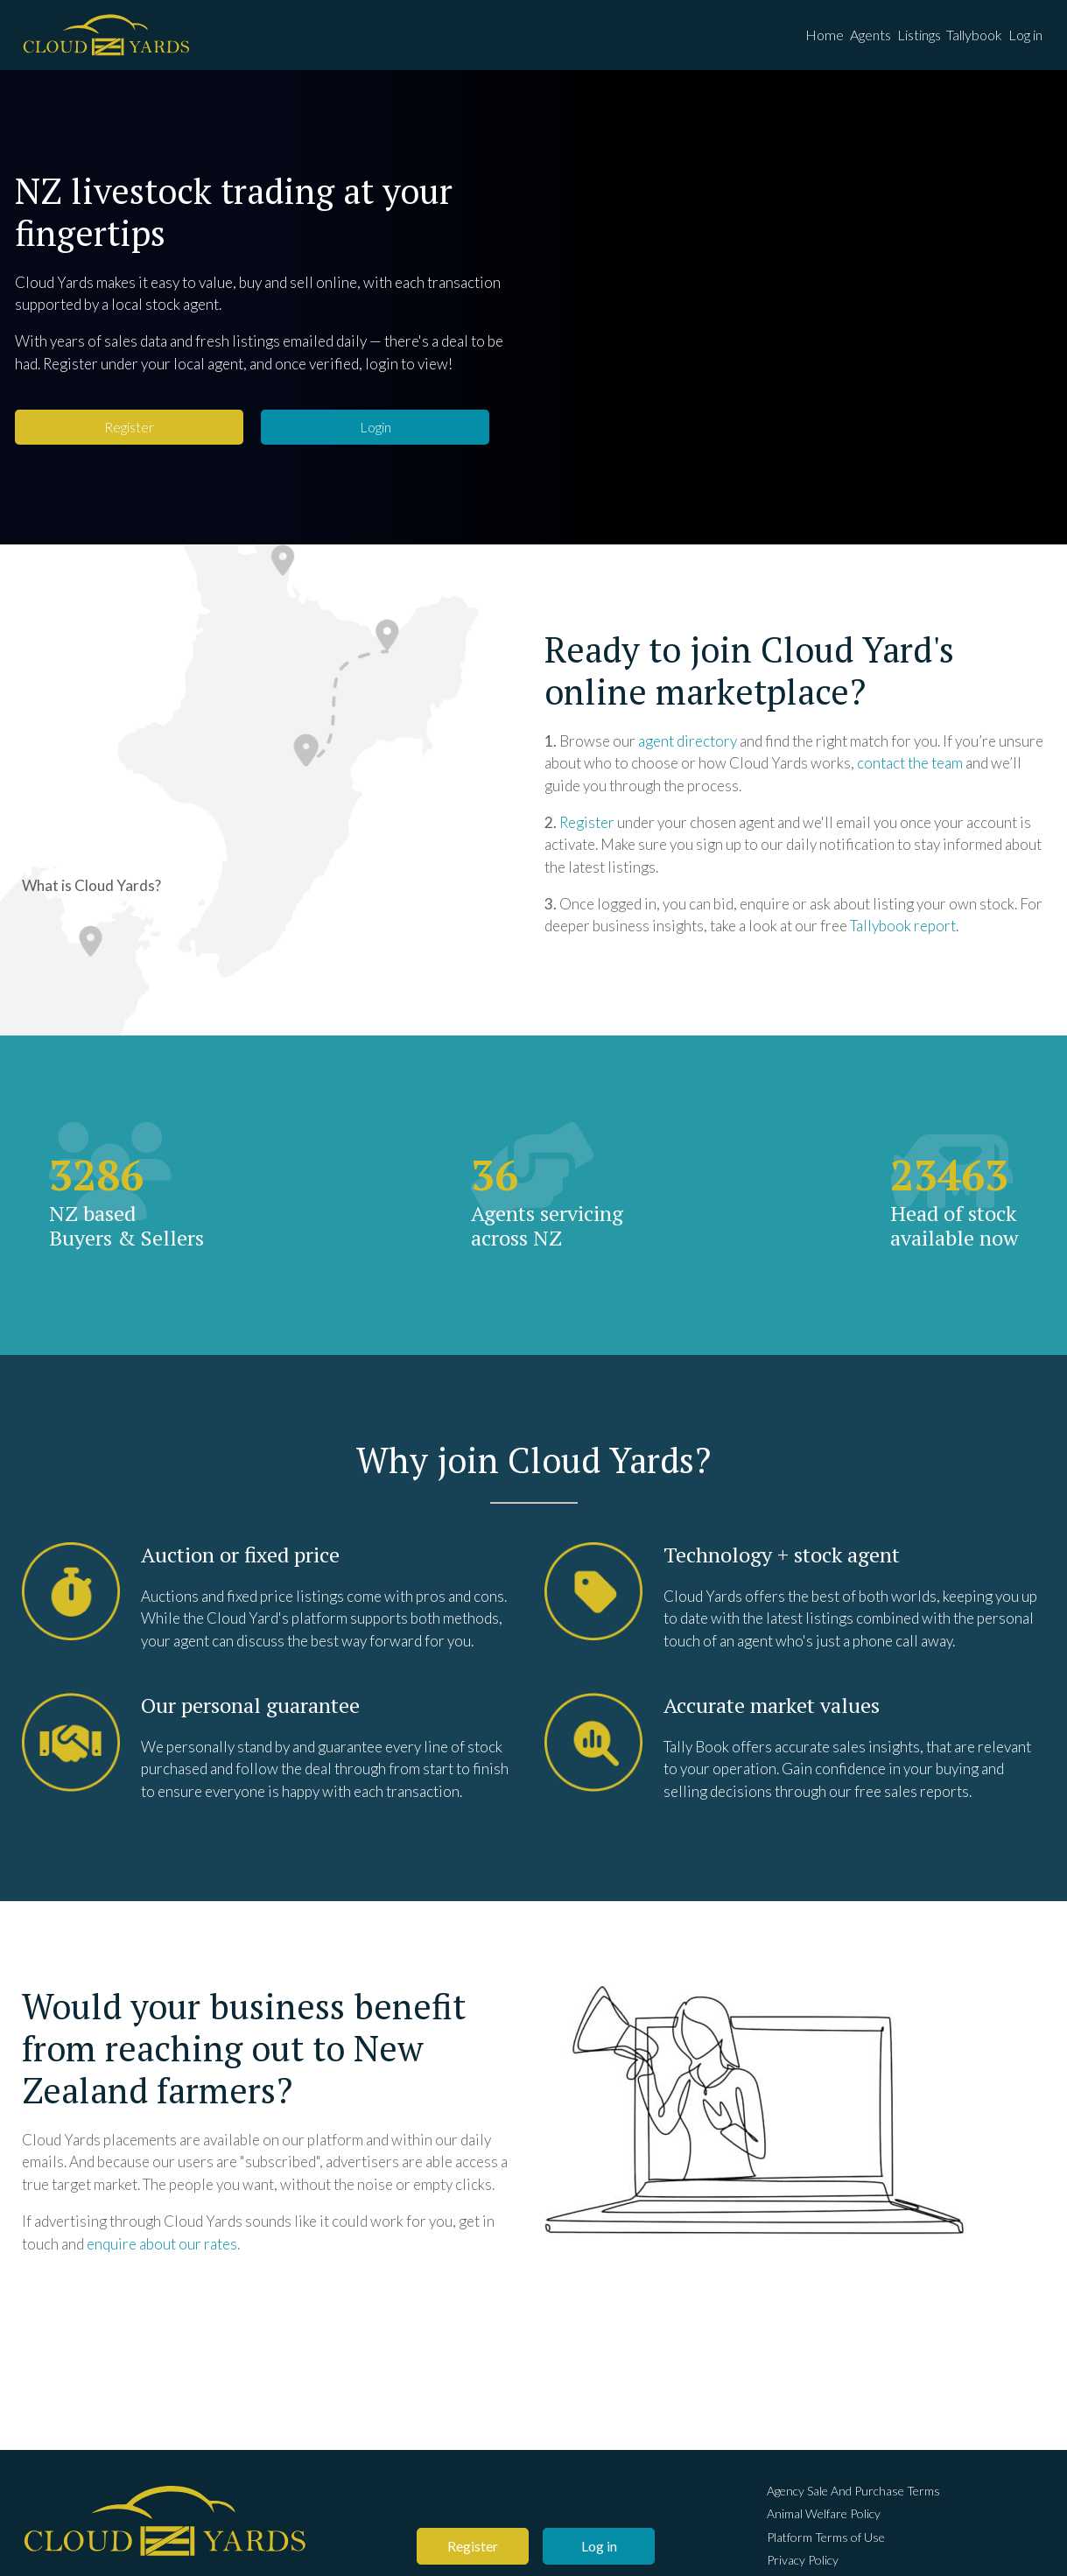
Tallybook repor (900, 936)
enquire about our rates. (163, 2253)
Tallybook (963, 40)
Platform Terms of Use (826, 2542)
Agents (842, 40)
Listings (899, 40)
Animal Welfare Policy (824, 2518)
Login (375, 437)
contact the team (910, 773)
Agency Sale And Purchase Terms (853, 2495)
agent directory (687, 750)
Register (129, 437)
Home (788, 40)
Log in (1022, 40)
